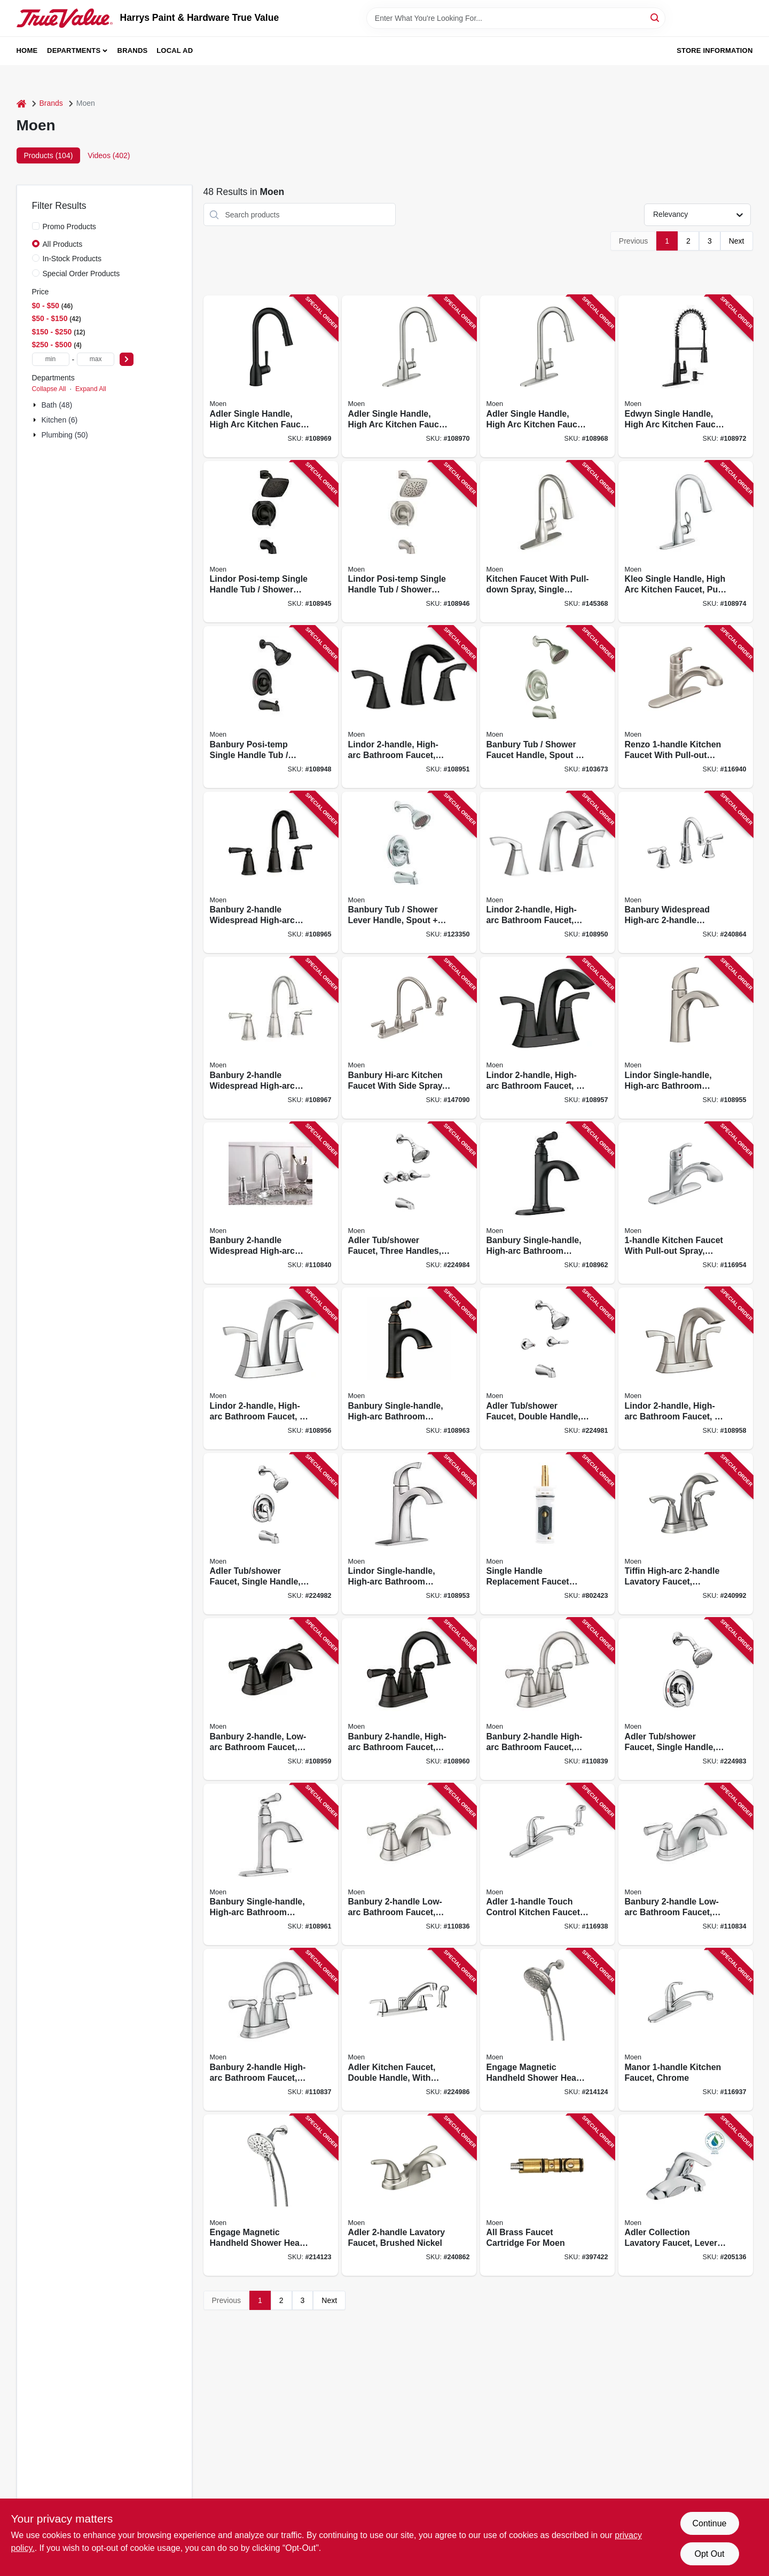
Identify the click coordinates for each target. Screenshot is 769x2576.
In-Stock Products (72, 258)
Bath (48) (57, 405)
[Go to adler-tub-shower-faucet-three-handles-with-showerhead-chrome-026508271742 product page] (409, 1203)
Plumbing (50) (65, 435)
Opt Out (709, 2553)
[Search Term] (515, 18)
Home (27, 50)
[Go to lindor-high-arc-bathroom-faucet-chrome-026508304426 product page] (547, 873)
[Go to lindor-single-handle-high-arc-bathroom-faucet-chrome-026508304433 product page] (409, 1534)
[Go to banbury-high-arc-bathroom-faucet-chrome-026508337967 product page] (270, 2030)
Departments (73, 50)
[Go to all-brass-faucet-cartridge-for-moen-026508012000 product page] (547, 2195)
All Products (63, 244)
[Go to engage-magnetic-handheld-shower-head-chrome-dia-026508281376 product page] (270, 2195)
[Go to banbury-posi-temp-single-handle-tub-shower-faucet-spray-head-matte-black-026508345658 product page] (270, 707)
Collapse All (49, 389)
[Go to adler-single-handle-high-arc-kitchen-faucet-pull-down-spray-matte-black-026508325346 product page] (270, 376)
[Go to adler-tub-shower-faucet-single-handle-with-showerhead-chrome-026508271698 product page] (270, 1534)
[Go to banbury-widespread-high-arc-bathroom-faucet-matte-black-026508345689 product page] (270, 873)
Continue (709, 2523)
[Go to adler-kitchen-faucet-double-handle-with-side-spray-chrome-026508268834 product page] (409, 2030)
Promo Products (69, 226)
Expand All (90, 389)
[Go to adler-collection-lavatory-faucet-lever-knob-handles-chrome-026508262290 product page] (685, 2195)
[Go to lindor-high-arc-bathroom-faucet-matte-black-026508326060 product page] (409, 707)
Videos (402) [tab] (109, 155)
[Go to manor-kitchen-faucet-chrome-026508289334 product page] (685, 2030)
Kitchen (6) (60, 420)
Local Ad (174, 50)
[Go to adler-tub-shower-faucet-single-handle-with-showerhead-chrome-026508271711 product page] (685, 1699)
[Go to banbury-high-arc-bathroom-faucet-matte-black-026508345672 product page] (409, 1699)
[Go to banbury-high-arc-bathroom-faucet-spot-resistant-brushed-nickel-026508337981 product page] (547, 1699)
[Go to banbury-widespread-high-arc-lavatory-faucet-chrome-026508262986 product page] (685, 873)
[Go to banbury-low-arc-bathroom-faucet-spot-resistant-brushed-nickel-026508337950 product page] (409, 1865)
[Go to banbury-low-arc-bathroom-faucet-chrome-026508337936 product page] (685, 1865)
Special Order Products (81, 273)
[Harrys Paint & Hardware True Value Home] (65, 18)
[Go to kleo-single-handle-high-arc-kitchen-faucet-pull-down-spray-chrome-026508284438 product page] (685, 542)
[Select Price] (127, 359)
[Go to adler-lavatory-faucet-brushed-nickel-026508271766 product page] (409, 2195)
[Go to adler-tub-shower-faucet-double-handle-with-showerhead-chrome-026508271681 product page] (547, 1368)
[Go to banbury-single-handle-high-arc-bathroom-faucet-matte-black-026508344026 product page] (547, 1203)
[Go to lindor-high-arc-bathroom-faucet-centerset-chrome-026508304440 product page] (270, 1368)
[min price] (50, 359)
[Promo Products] (36, 226)
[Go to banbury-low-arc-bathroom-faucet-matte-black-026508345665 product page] (270, 1699)
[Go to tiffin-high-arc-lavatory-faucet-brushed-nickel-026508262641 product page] (685, 1534)
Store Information (714, 50)
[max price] (95, 359)
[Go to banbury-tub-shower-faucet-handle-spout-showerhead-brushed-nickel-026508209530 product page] (547, 707)
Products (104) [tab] (48, 155)
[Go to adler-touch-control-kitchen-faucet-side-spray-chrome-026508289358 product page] (547, 1865)
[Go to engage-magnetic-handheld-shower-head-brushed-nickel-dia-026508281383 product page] (547, 2030)
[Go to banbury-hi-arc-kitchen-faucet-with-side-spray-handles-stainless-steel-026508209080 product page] (409, 1038)
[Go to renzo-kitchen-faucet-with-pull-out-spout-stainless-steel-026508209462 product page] (685, 707)
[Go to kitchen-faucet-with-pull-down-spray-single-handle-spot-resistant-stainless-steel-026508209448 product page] (547, 542)
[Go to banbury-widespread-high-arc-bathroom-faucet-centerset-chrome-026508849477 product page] (270, 1203)
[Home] (21, 103)
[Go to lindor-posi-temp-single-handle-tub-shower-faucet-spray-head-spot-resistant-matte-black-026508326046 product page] (270, 542)
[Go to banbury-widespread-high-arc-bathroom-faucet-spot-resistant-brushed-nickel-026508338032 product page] (270, 1038)
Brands (132, 50)
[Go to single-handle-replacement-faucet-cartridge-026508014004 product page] (547, 1534)
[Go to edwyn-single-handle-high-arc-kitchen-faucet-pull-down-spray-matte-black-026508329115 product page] (685, 376)
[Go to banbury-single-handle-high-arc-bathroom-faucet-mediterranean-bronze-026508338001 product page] (409, 1368)
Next (736, 241)
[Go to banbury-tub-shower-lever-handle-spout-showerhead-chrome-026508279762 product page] (409, 873)
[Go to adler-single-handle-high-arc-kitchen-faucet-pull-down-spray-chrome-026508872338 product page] (547, 376)
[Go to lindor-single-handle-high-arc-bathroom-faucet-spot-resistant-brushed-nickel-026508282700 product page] (685, 1038)
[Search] (655, 17)
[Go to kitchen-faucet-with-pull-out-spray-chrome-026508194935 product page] (685, 1203)
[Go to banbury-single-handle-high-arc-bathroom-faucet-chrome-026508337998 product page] (270, 1865)
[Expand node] (36, 405)
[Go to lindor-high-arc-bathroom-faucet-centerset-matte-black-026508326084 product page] (547, 1038)
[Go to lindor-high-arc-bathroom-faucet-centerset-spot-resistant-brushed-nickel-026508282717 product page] (685, 1368)
